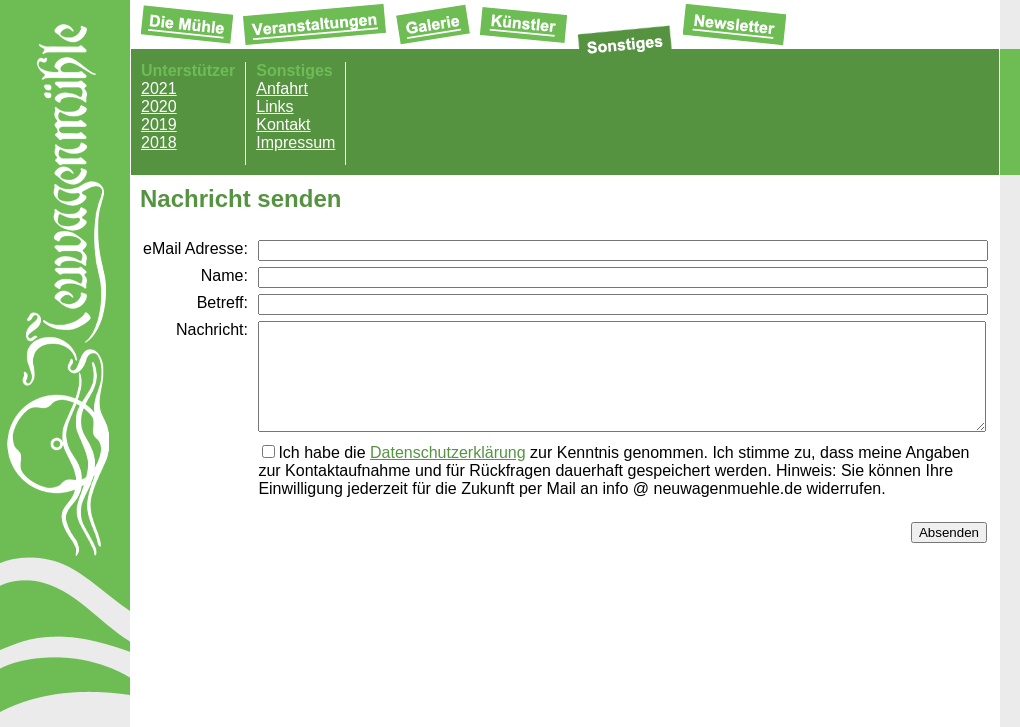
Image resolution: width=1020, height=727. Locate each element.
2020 (159, 106)
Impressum (295, 142)
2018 (159, 142)
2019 (159, 124)
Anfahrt (282, 88)
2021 (159, 88)
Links (274, 106)
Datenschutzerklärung (448, 473)
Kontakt (283, 124)
